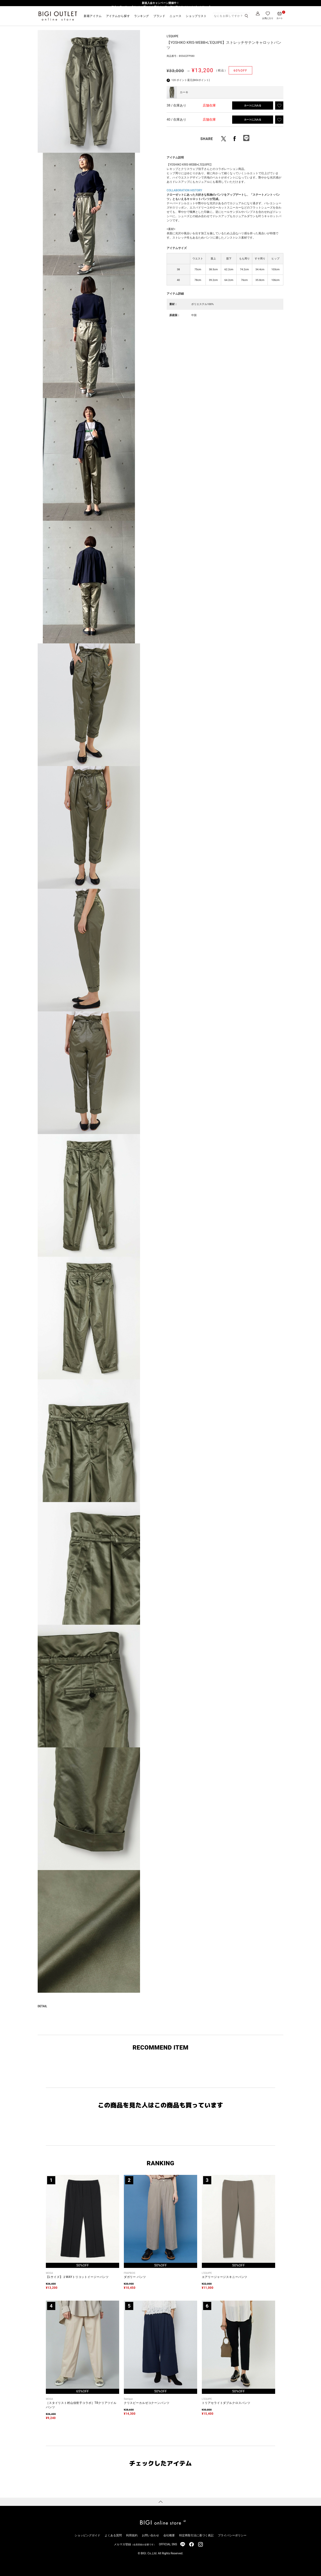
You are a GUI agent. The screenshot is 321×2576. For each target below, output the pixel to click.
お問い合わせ (150, 2535)
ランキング (141, 16)
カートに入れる (252, 105)
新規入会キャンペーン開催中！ (160, 2)
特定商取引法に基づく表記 (196, 2535)
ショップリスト (196, 16)
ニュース (175, 16)
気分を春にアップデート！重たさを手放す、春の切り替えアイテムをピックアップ (160, 7)
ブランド (159, 16)
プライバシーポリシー (232, 2535)
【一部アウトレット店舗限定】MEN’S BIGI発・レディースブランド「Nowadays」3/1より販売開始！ (160, 10)
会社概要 (169, 2535)
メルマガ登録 (135, 2544)
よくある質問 (113, 2535)
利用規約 (132, 2535)
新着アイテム (93, 16)
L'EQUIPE (172, 36)
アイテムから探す (118, 16)
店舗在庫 (209, 105)
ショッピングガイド (87, 2535)
